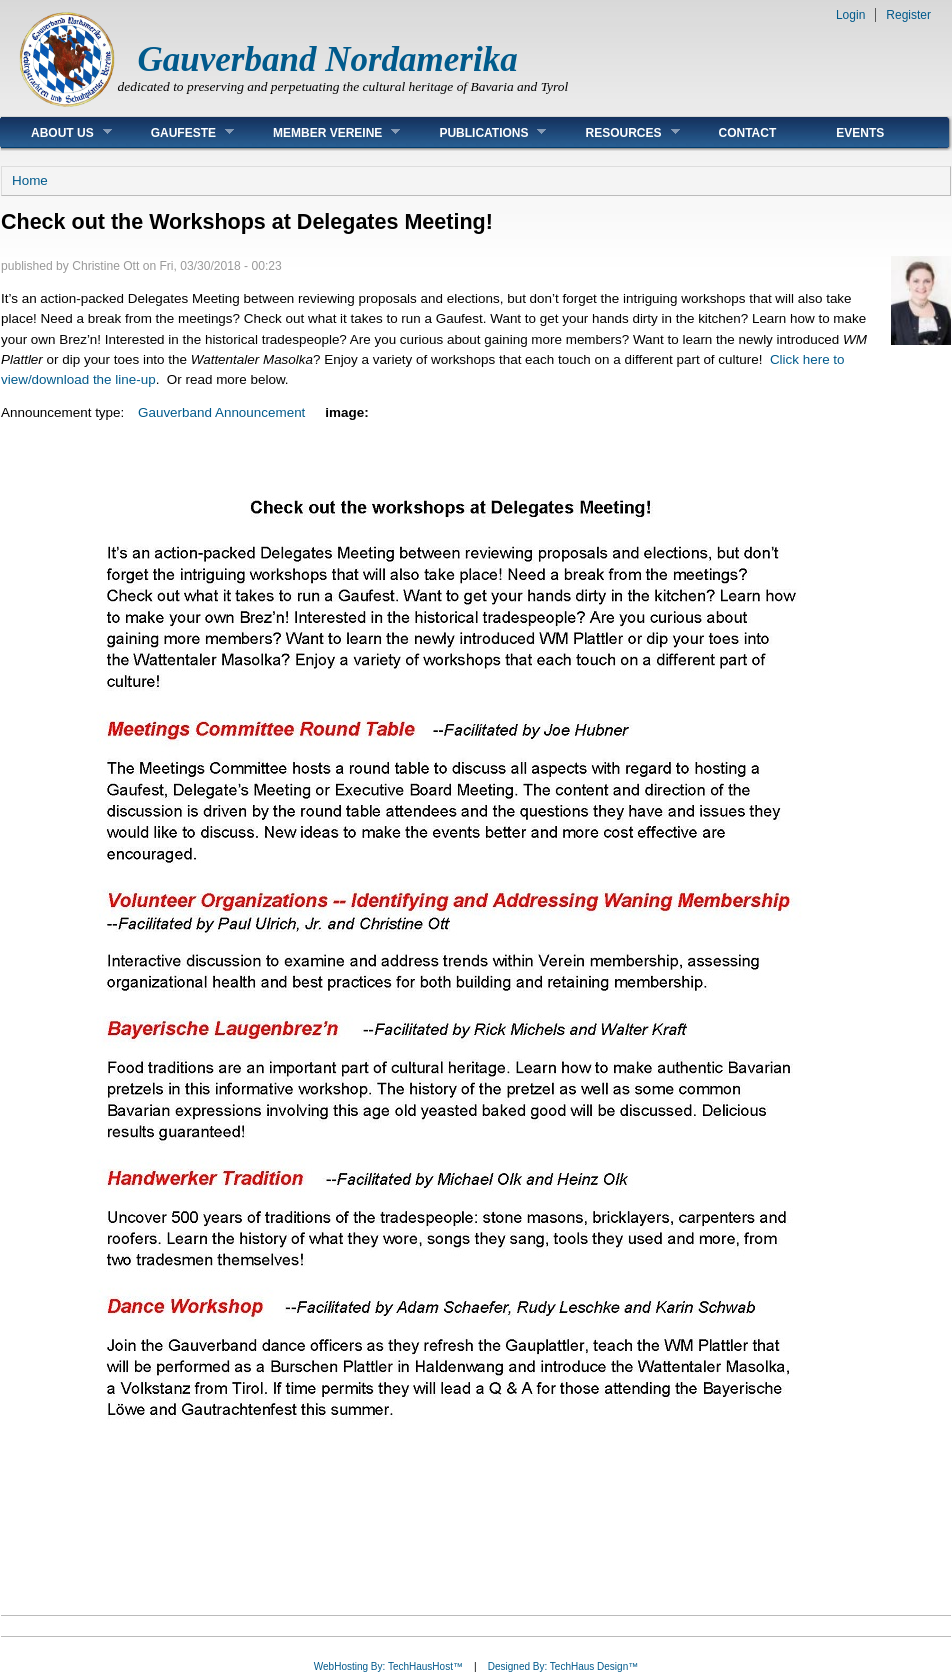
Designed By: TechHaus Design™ (563, 1666)
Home (30, 180)
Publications (477, 132)
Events (860, 133)
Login (850, 15)
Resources (617, 132)
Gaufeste (177, 132)
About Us (56, 132)
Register (908, 15)
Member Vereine (321, 132)
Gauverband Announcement (221, 412)
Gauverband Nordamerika (328, 59)
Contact (748, 133)
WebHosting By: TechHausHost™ (388, 1666)
